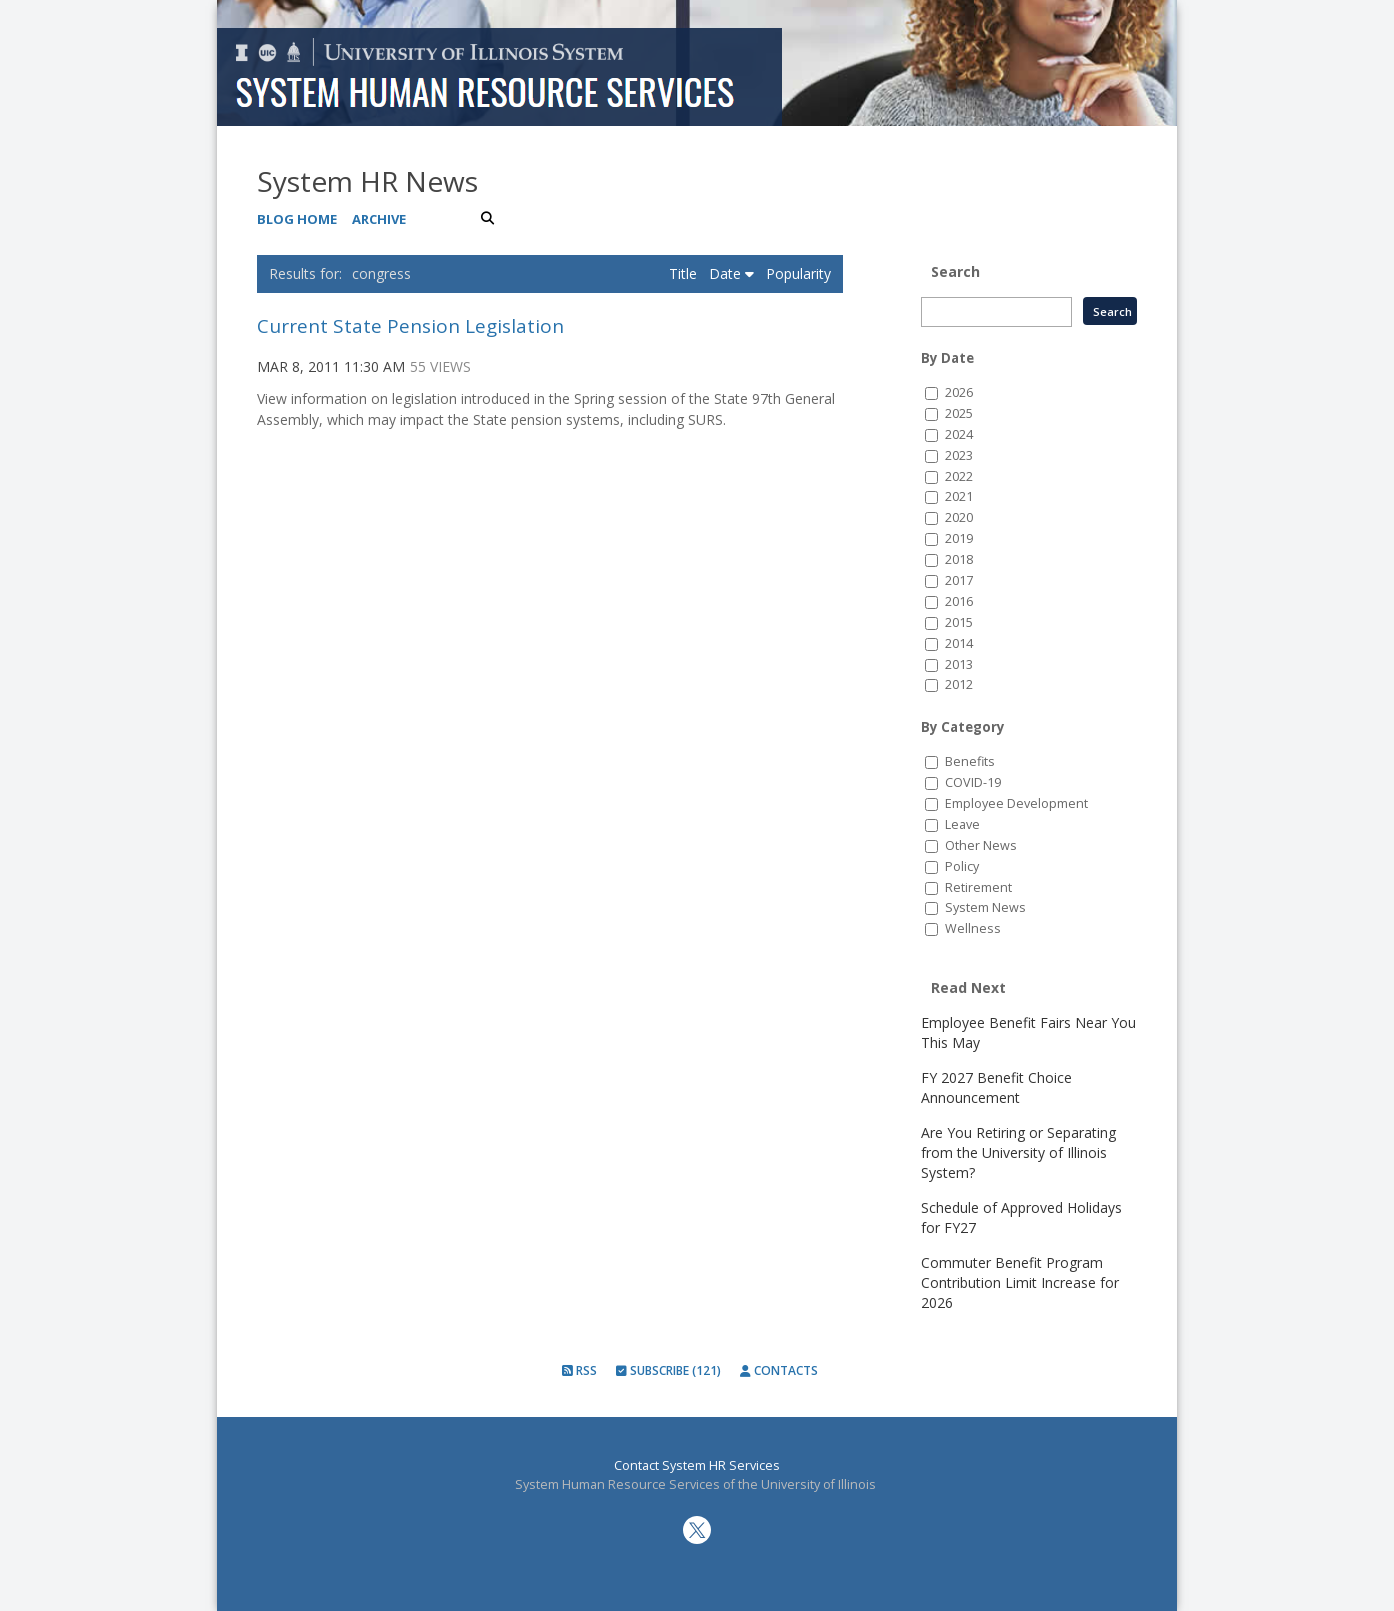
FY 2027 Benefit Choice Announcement (996, 1087)
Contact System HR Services (697, 1465)
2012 (959, 684)
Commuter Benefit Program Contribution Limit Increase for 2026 (1020, 1282)
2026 (959, 392)
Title (685, 273)
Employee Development (1016, 803)
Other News (981, 845)
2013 (959, 664)
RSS (579, 1370)
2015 (959, 622)
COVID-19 (973, 782)
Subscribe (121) (668, 1370)
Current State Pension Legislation (410, 326)
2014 (959, 643)
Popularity (798, 273)
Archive (379, 219)
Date (731, 273)
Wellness (973, 928)
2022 (959, 476)
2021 (959, 496)
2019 (959, 538)
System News (985, 907)
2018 (959, 559)
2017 (959, 580)
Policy (962, 866)
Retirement (978, 887)
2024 (959, 434)
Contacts (779, 1370)
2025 (959, 413)
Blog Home (297, 219)
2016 (959, 601)
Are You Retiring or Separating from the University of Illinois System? (1018, 1152)
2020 (959, 517)
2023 (959, 455)
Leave (962, 824)
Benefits (970, 761)
